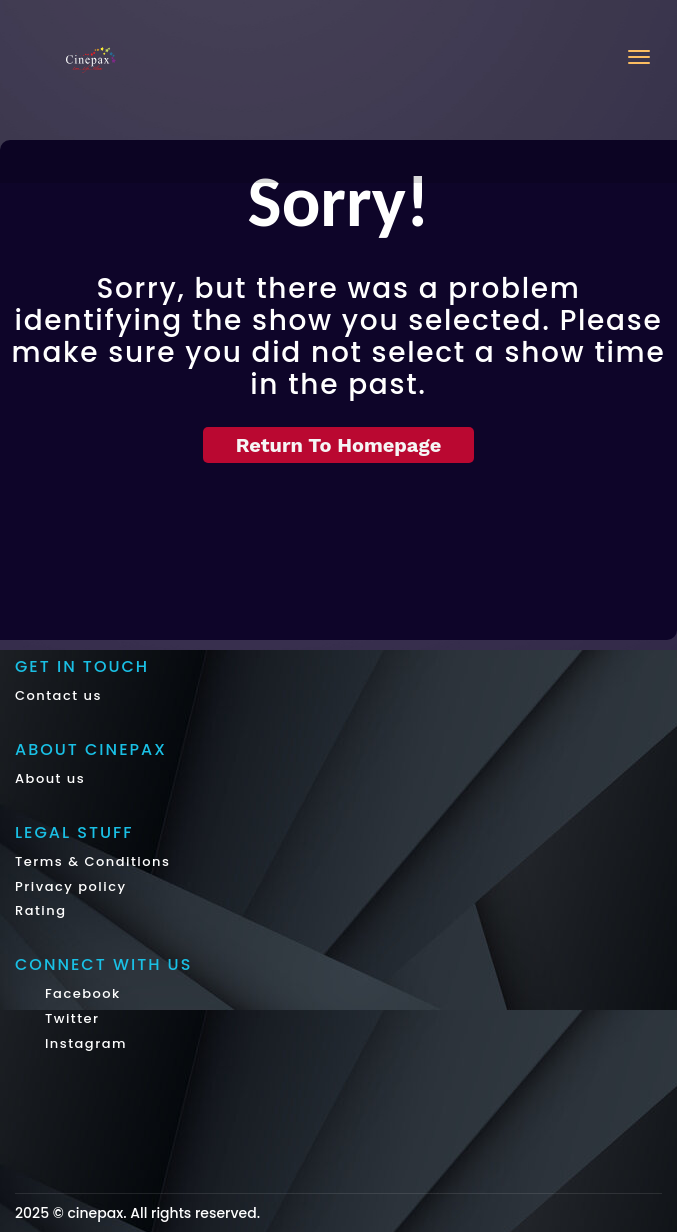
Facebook (80, 993)
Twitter (70, 1018)
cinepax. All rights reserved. (163, 1213)
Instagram (83, 1043)
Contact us (58, 695)
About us (50, 778)
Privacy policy (71, 886)
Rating (41, 910)
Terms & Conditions (92, 861)
